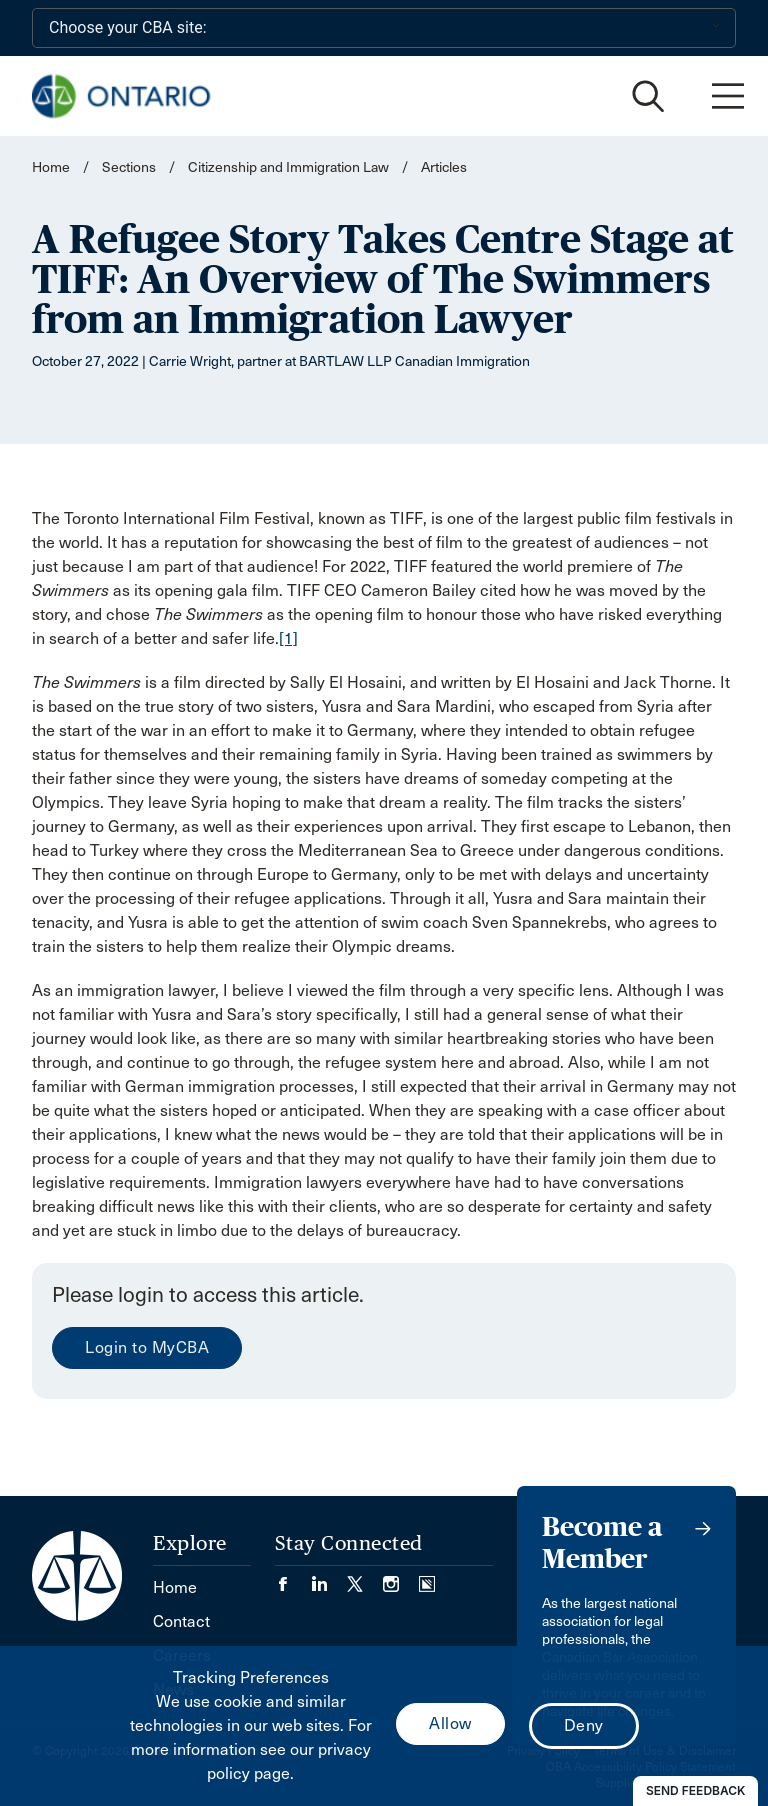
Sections (130, 167)
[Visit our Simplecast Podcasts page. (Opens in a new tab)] (427, 1577)
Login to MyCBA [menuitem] (147, 1347)
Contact (181, 1621)
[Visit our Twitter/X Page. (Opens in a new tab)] (365, 1577)
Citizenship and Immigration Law (288, 167)
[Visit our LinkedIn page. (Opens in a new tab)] (329, 1577)
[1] (288, 638)
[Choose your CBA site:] (384, 28)
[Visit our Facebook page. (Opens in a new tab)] (293, 1577)
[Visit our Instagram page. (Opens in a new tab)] (401, 1577)
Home (51, 167)
